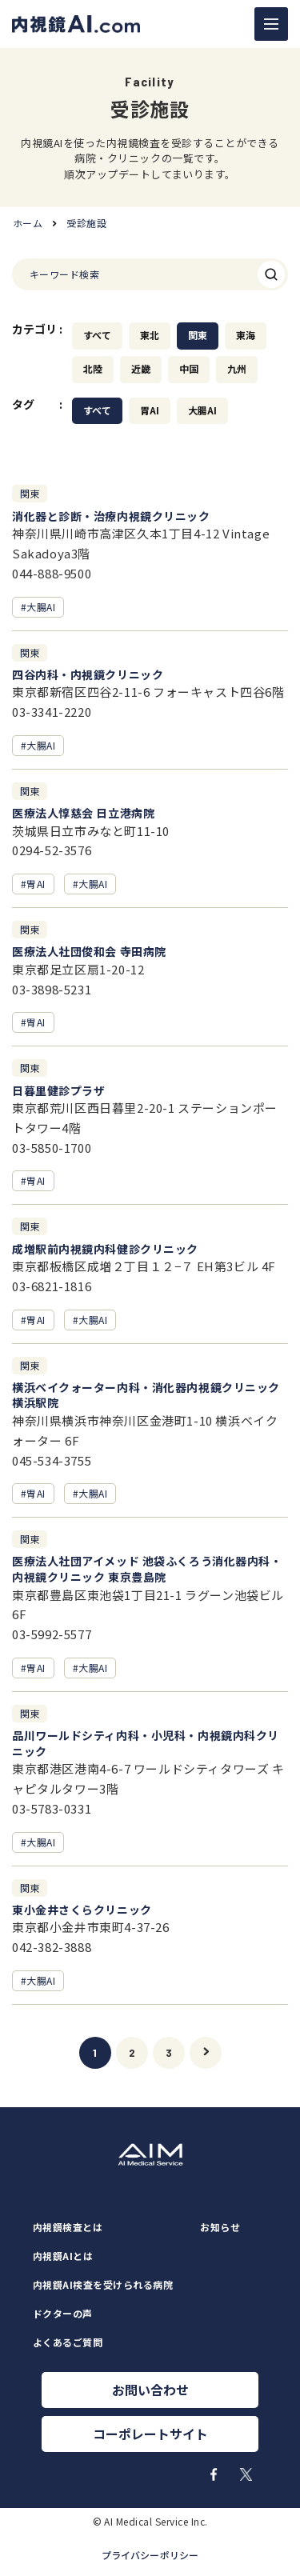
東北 (149, 335)
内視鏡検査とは (67, 2227)
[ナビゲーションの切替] (271, 24)
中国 (188, 369)
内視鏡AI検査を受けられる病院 (103, 2285)
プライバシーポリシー (150, 2555)
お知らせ (220, 2227)
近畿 (140, 369)
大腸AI (202, 410)
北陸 (92, 369)
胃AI (149, 410)
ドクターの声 (63, 2313)
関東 (197, 335)
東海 (245, 335)
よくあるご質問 (67, 2342)
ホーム (27, 223)
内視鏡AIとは (63, 2256)
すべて (97, 335)
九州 (236, 369)
